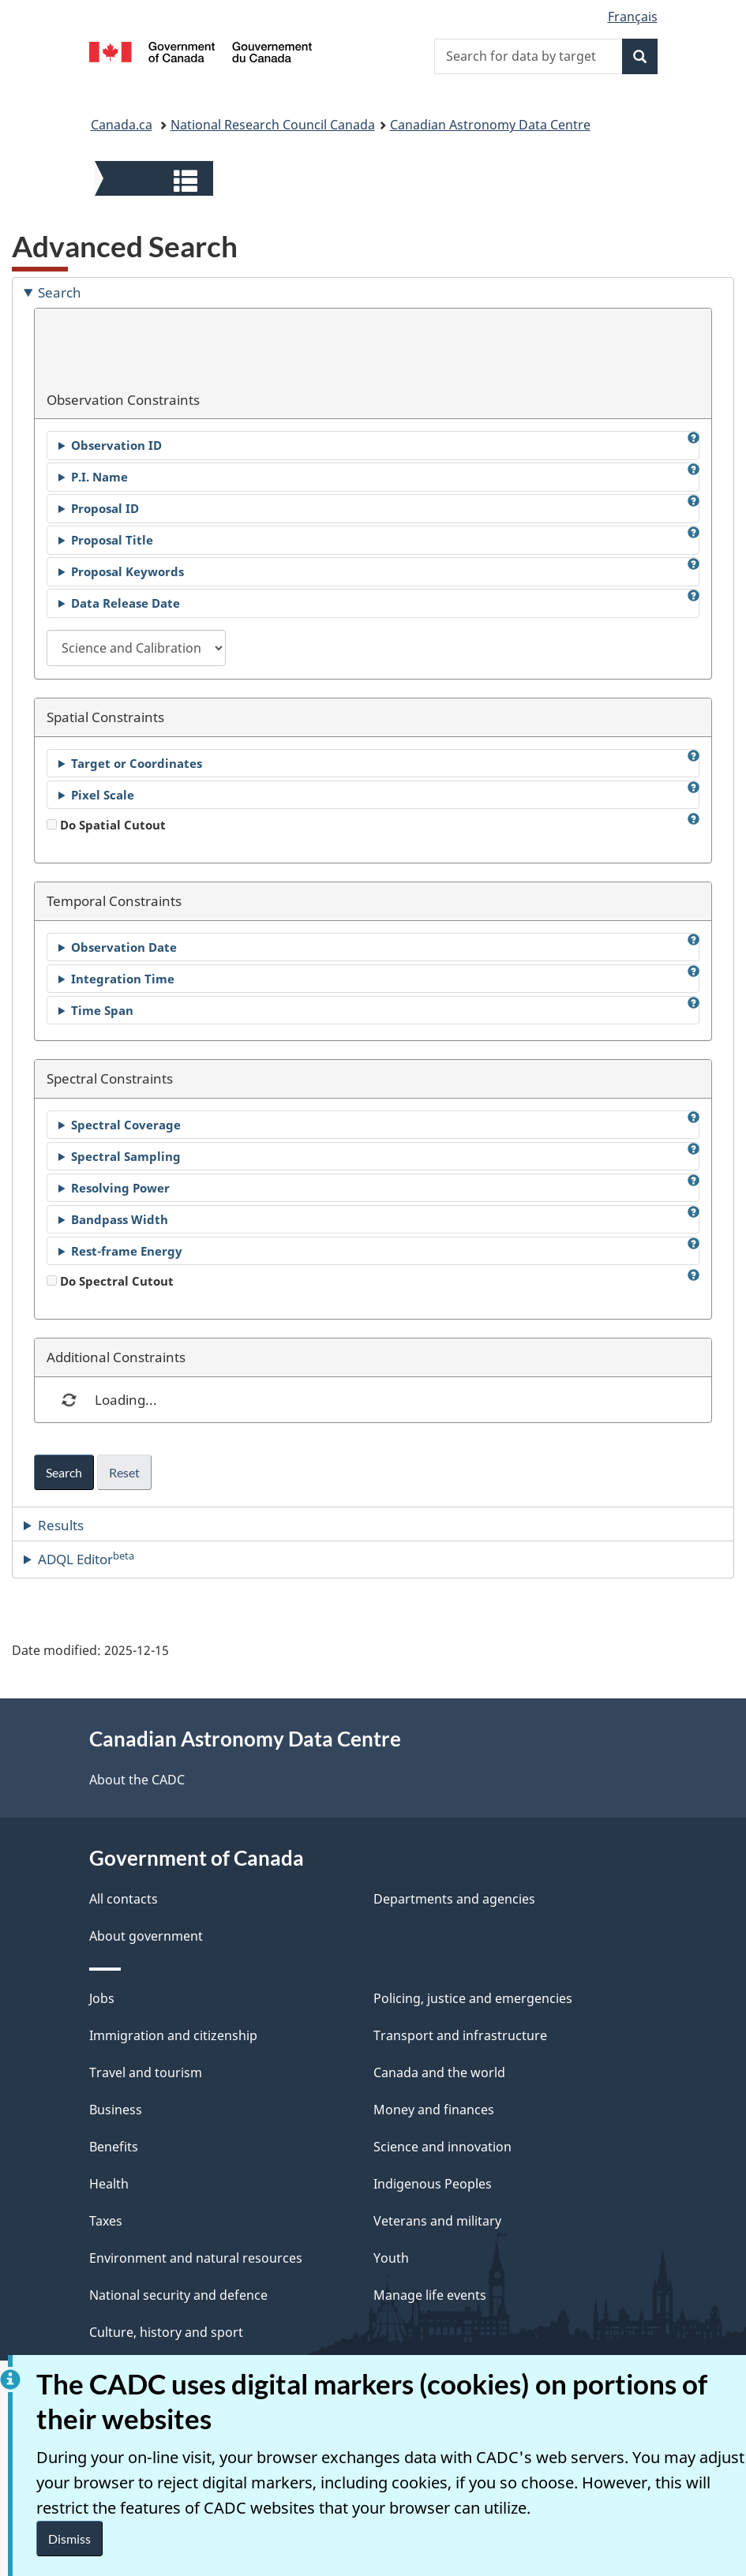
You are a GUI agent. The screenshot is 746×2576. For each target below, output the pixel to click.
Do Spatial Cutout (106, 825)
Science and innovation (442, 2146)
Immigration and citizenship (173, 2035)
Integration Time (122, 979)
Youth (391, 2258)
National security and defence (178, 2295)
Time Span (102, 1010)
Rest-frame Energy (126, 1251)
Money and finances (433, 2109)
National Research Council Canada (273, 124)
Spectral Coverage (126, 1125)
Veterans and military (437, 2221)
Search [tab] (59, 292)
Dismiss (69, 2538)
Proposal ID (105, 508)
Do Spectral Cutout (110, 1281)
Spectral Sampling (126, 1156)
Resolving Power (120, 1188)
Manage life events (429, 2295)
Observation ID (116, 445)
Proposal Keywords (127, 571)
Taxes (105, 2221)
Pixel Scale (102, 795)
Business (115, 2109)
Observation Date (124, 947)
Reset (124, 1472)
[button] (156, 180)
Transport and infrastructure (460, 2035)
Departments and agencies (454, 1899)
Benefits (113, 2146)
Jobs (101, 1998)
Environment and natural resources (195, 2258)
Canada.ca (121, 124)
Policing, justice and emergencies (472, 1998)
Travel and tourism (145, 2072)
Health (109, 2183)
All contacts (123, 1899)
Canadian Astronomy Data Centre (490, 124)
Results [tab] (61, 1524)
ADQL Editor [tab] (86, 1558)
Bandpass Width (119, 1219)
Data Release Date (125, 603)
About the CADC (137, 1779)
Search (64, 1472)
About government (146, 1936)
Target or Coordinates (136, 763)
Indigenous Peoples (432, 2183)
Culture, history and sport (166, 2332)
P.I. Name (99, 477)
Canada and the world (439, 2072)
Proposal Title (112, 540)
